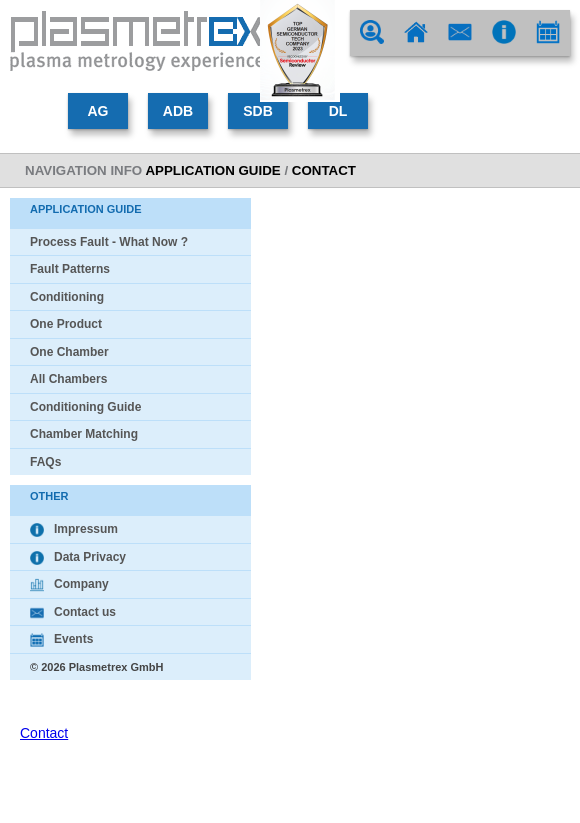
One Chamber (69, 352)
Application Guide (212, 170)
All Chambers (68, 379)
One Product (66, 324)
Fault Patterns (70, 269)
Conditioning (67, 297)
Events (61, 639)
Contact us (73, 612)
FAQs (45, 462)
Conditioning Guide (85, 407)
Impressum (74, 529)
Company (69, 584)
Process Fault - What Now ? (109, 242)
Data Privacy (78, 557)
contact (324, 170)
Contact (44, 733)
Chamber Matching (84, 434)
